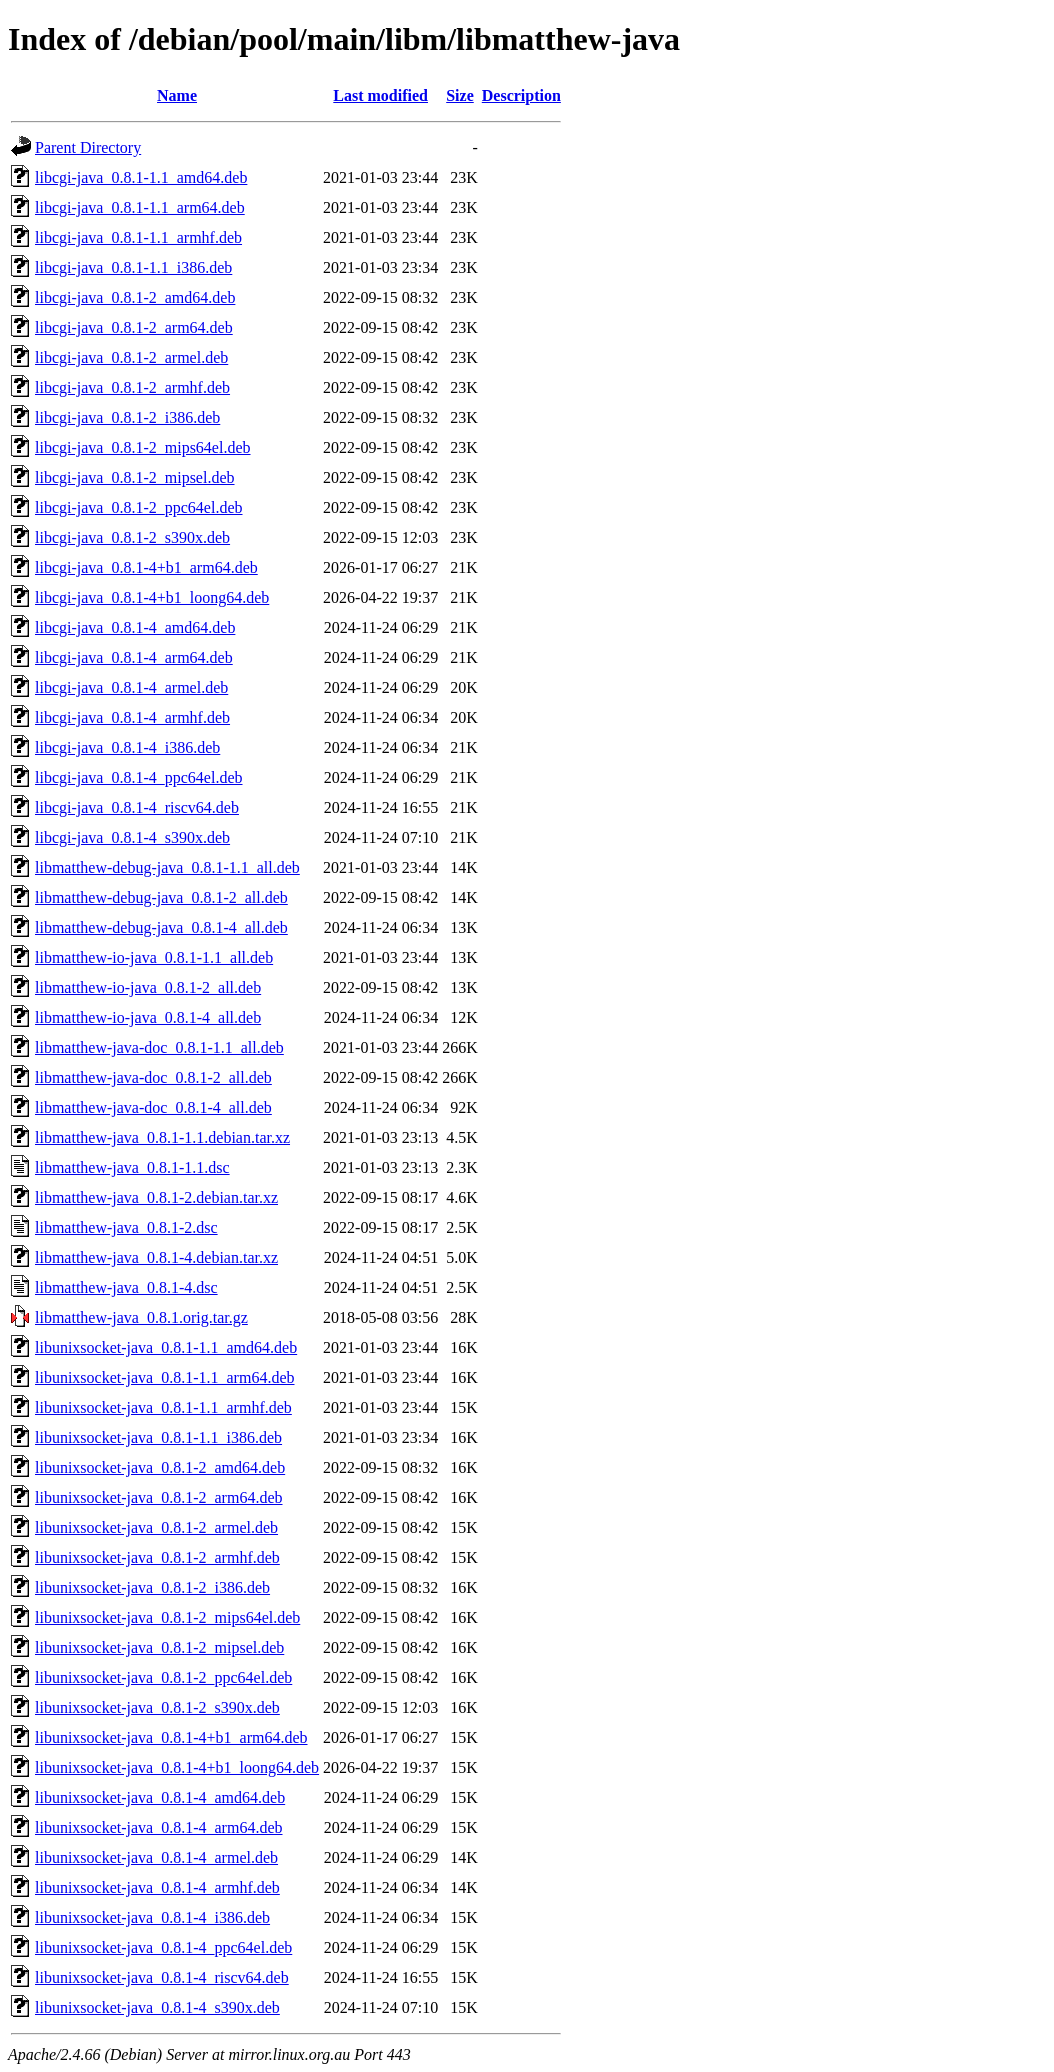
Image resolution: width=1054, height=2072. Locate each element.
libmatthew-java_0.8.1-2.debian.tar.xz (156, 1197)
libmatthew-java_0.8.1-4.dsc (126, 1287)
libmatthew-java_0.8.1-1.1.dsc (132, 1167)
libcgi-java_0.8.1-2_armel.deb (131, 357)
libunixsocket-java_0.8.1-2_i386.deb (152, 1587)
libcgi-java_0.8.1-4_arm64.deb (134, 657)
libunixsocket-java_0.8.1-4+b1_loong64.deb (177, 1767)
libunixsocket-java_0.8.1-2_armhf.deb (157, 1557)
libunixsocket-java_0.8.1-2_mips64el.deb (167, 1617)
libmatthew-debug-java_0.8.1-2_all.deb (161, 897)
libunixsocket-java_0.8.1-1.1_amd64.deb (166, 1347)
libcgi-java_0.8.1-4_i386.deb (127, 747)
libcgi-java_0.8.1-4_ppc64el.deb (139, 777)
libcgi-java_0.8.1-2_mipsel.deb (135, 477)
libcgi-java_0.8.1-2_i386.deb (127, 417)
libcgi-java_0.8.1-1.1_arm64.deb (140, 207)
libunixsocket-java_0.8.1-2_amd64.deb (160, 1467)
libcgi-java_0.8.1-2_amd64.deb (135, 297)
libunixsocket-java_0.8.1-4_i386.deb (152, 1917)
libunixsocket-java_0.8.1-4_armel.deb (156, 1857)
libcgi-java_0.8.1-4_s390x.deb (132, 837)
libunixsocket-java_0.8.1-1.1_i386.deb (158, 1437)
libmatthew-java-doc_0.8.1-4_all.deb (153, 1107)
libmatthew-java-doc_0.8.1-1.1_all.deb (159, 1047)
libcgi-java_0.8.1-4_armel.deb (131, 687)
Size (460, 95)
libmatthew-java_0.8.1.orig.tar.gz (141, 1317)
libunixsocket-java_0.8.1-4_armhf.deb (157, 1887)
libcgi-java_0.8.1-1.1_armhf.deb (138, 237)
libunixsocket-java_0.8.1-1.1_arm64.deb (165, 1377)
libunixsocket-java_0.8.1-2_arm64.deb (159, 1497)
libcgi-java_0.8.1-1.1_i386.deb (133, 267)
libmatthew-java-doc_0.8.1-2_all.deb (153, 1077)
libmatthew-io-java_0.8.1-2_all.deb (148, 987)
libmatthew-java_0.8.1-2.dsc (126, 1227)
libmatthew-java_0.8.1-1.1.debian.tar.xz (162, 1137)
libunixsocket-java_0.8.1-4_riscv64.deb (162, 1977)
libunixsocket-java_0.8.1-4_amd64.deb (160, 1797)
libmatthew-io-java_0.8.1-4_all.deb (148, 1017)
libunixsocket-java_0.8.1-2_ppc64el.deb (163, 1677)
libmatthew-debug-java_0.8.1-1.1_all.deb (167, 867)
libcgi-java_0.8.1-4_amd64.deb (135, 627)
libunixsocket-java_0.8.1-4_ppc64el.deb (163, 1947)
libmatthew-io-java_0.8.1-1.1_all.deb (154, 957)
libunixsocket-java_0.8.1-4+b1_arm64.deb (171, 1737)
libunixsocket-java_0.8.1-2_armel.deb (156, 1527)
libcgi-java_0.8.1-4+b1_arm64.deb (146, 567)
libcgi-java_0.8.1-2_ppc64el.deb (139, 507)
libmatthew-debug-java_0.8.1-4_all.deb (161, 927)
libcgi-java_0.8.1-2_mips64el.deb (143, 447)
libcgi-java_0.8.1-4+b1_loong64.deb (152, 597)
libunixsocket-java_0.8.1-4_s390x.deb (157, 2007)
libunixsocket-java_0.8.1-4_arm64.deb (159, 1827)
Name (177, 95)
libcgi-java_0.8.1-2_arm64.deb (134, 327)
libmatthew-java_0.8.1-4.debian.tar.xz (156, 1257)
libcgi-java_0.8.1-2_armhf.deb (132, 387)
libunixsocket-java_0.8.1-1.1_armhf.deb (163, 1407)
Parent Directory (88, 147)
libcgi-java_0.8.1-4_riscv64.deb (137, 807)
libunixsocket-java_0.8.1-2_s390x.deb (157, 1707)
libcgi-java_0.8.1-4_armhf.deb (132, 717)
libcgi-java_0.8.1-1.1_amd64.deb (141, 177)
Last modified (380, 95)
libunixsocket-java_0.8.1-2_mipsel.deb (159, 1647)
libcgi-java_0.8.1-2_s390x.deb (132, 537)
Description (521, 95)
